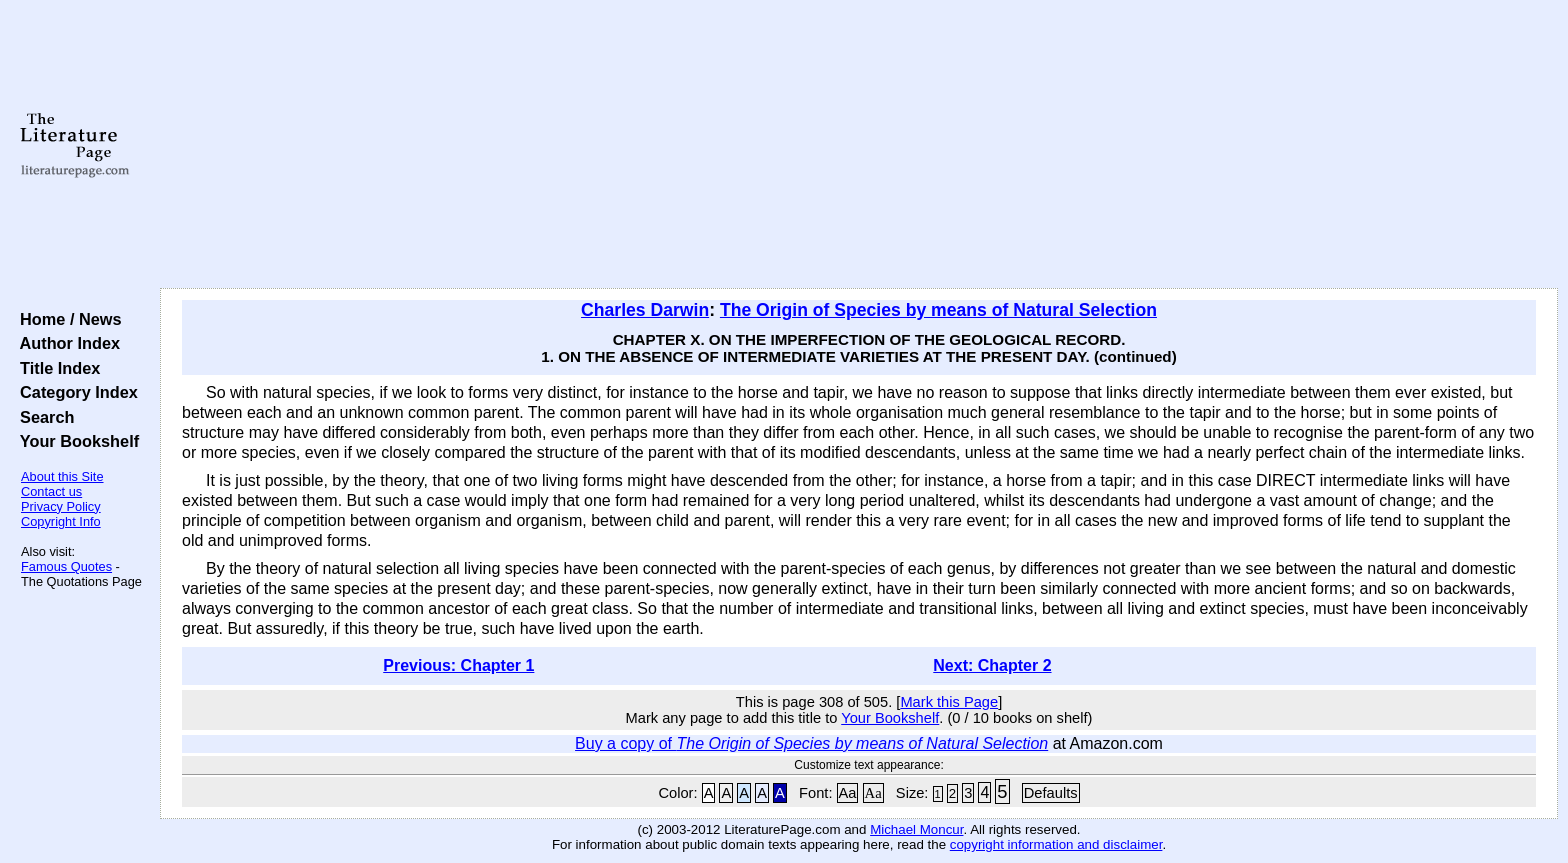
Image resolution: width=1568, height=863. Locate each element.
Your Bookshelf (75, 441)
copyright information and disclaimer (1056, 844)
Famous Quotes (66, 566)
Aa (848, 793)
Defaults (1051, 793)
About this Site (62, 476)
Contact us (51, 491)
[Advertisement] (859, 145)
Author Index (65, 343)
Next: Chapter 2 (992, 665)
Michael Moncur (916, 829)
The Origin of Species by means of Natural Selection (938, 310)
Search (42, 417)
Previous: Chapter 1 (458, 665)
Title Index (55, 368)
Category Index (74, 392)
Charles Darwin (645, 310)
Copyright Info (61, 521)
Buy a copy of (811, 743)
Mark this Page (949, 702)
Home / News (66, 319)
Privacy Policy (61, 506)
